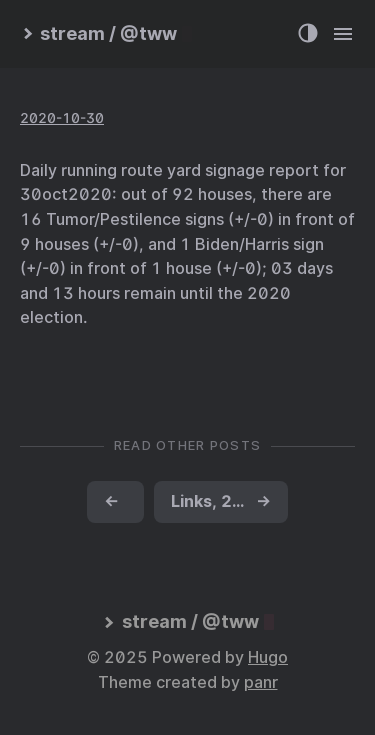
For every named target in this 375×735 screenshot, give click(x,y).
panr (261, 682)
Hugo (268, 657)
